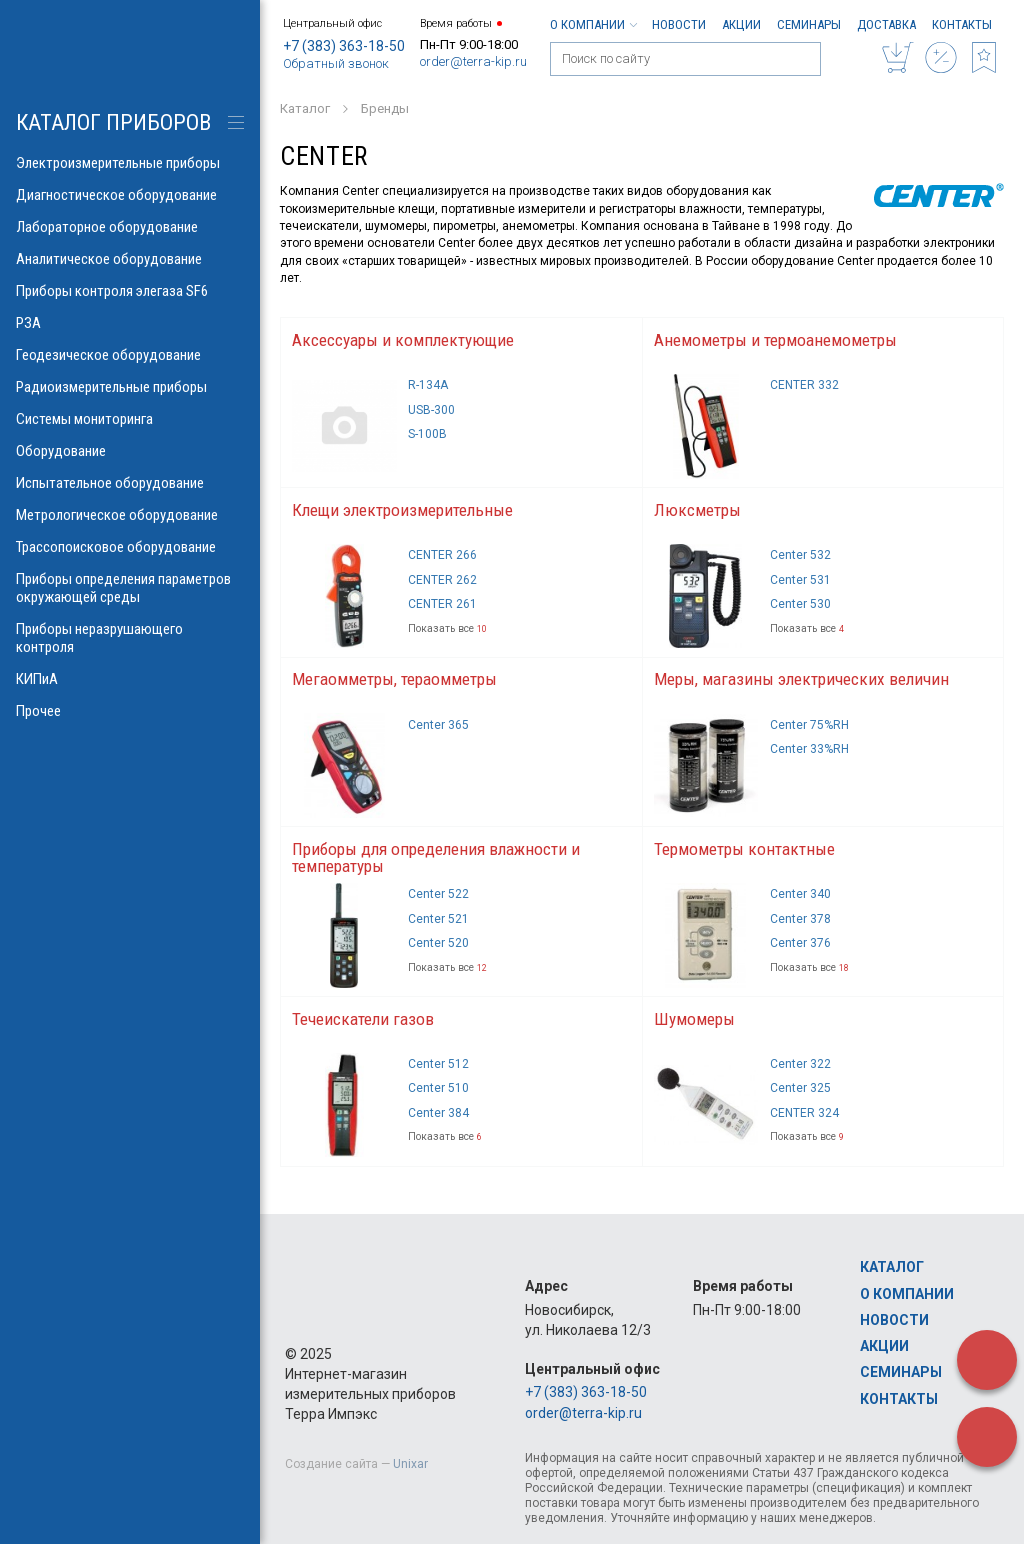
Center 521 (438, 919)
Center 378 (800, 919)
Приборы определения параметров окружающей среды (130, 588)
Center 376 (800, 943)
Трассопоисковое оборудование (130, 547)
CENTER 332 (804, 385)
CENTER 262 (442, 580)
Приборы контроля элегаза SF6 (130, 291)
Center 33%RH (809, 749)
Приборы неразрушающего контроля (130, 638)
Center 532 (800, 555)
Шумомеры (694, 1019)
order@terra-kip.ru (473, 61)
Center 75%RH (809, 725)
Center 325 (800, 1088)
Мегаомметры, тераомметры (394, 679)
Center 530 (800, 604)
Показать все (447, 628)
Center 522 (438, 894)
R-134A (428, 385)
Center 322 (800, 1064)
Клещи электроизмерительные (402, 510)
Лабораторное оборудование (130, 227)
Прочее (130, 711)
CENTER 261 (442, 604)
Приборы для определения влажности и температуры (436, 857)
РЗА (130, 323)
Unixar (410, 1464)
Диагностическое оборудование (130, 195)
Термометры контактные (744, 849)
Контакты (962, 24)
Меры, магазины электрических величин (801, 679)
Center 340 (800, 894)
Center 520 (438, 943)
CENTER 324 (804, 1113)
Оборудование (130, 451)
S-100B (427, 434)
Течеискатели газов (363, 1019)
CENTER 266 (442, 555)
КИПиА (130, 679)
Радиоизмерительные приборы (130, 387)
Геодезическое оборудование (130, 355)
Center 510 (438, 1088)
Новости (679, 24)
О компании (593, 24)
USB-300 (431, 410)
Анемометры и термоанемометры (775, 340)
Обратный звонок (336, 63)
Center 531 (800, 580)
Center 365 (438, 725)
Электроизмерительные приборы (130, 163)
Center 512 (438, 1064)
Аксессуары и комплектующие (403, 340)
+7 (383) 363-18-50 (344, 46)
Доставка (886, 24)
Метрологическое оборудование (130, 515)
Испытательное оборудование (130, 483)
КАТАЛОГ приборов (113, 122)
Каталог (892, 1267)
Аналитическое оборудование (130, 259)
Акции (741, 24)
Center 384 (438, 1113)
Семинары (809, 24)
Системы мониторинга (130, 419)
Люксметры (697, 510)
